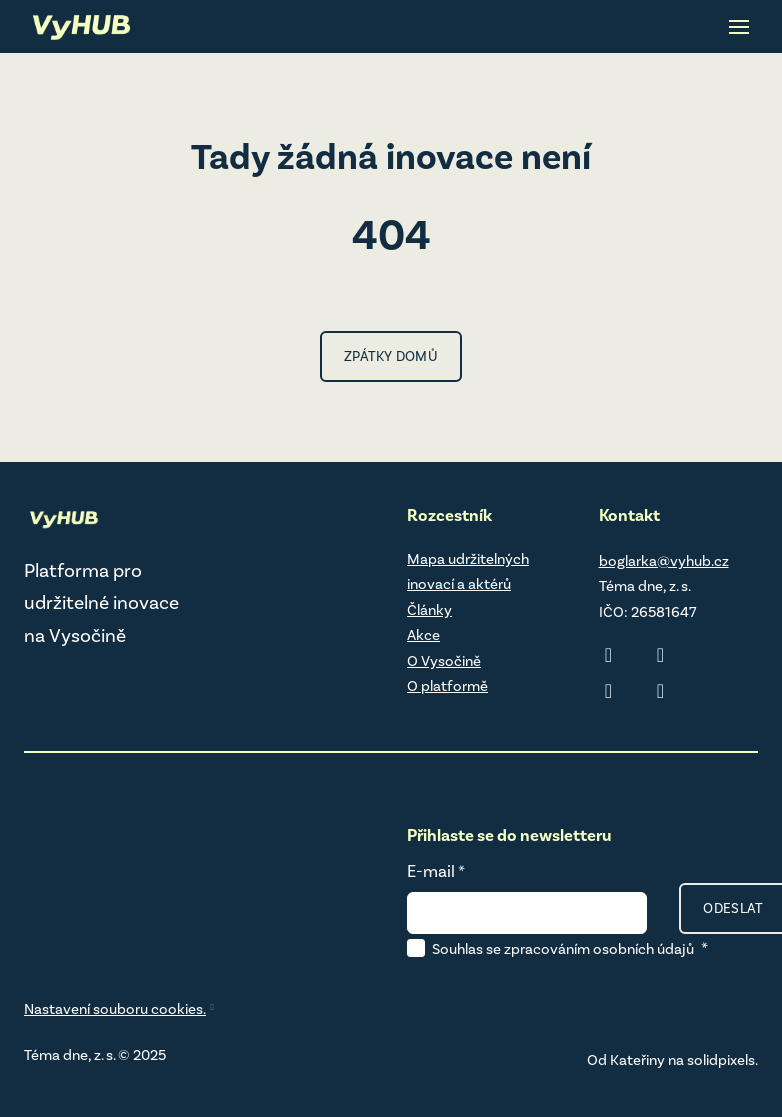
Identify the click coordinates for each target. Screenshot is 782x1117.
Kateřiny (637, 1060)
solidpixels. (722, 1060)
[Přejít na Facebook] (609, 691)
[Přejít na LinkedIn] (609, 655)
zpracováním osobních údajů (599, 949)
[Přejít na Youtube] (661, 691)
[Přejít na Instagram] (661, 655)
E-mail (436, 871)
